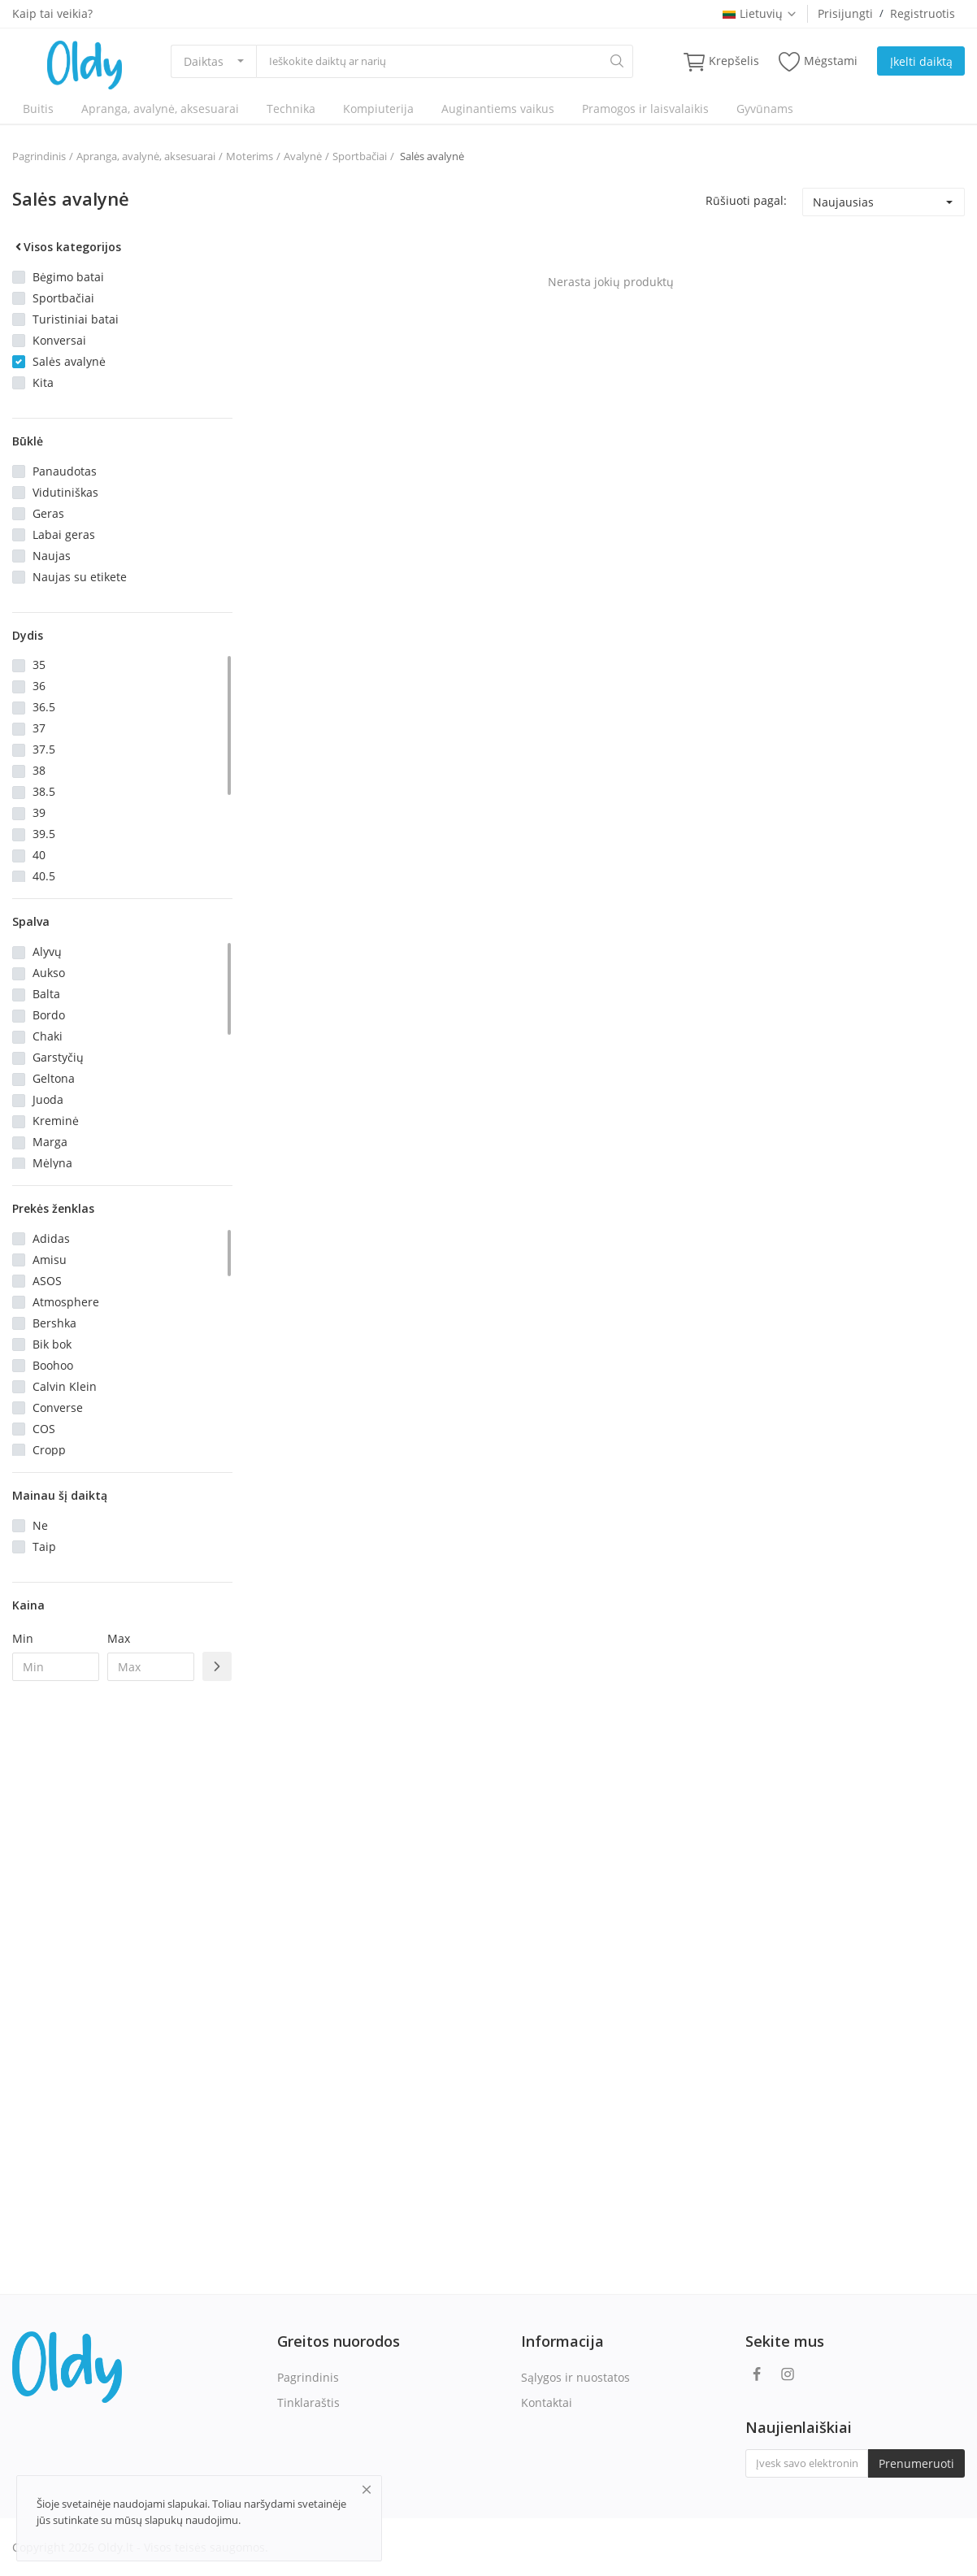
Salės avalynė (430, 156)
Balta (46, 993)
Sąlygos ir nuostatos (575, 2377)
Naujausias (843, 202)
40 (39, 854)
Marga (50, 1141)
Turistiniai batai (76, 319)
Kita (43, 382)
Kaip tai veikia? (52, 13)
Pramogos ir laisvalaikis (645, 108)
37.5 (44, 749)
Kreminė (56, 1120)
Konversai (59, 340)
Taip (44, 1546)
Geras (48, 513)
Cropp (49, 1449)
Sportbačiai (359, 156)
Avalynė (303, 156)
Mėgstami (818, 61)
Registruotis (922, 13)
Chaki (48, 1036)
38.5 (44, 791)
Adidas (51, 1238)
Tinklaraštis (308, 2402)
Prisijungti (845, 13)
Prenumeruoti (916, 2463)
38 (39, 770)
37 (39, 728)
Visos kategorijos (66, 246)
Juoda (48, 1099)
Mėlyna (52, 1163)
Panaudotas (65, 471)
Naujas (52, 555)
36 (39, 685)
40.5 (44, 876)
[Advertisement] (122, 1957)
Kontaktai (546, 2402)
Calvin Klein (65, 1386)
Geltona (54, 1078)
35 (39, 664)
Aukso (49, 972)
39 (39, 812)
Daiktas (204, 61)
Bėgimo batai (68, 277)
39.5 (44, 833)
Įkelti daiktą (921, 61)
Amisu (50, 1259)
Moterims (249, 156)
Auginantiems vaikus (497, 108)
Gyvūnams (764, 108)
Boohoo (53, 1365)
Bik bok (52, 1344)
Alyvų (47, 951)
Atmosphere (66, 1302)
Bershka (54, 1323)
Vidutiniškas (65, 492)
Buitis (38, 108)
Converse (58, 1407)
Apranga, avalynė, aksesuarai (160, 108)
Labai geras (64, 534)
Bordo (49, 1015)
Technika (291, 108)
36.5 (44, 707)
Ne (40, 1525)
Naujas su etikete (80, 576)
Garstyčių (58, 1057)
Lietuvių (760, 13)
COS (44, 1428)
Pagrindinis (39, 156)
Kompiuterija (378, 108)
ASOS (47, 1280)
